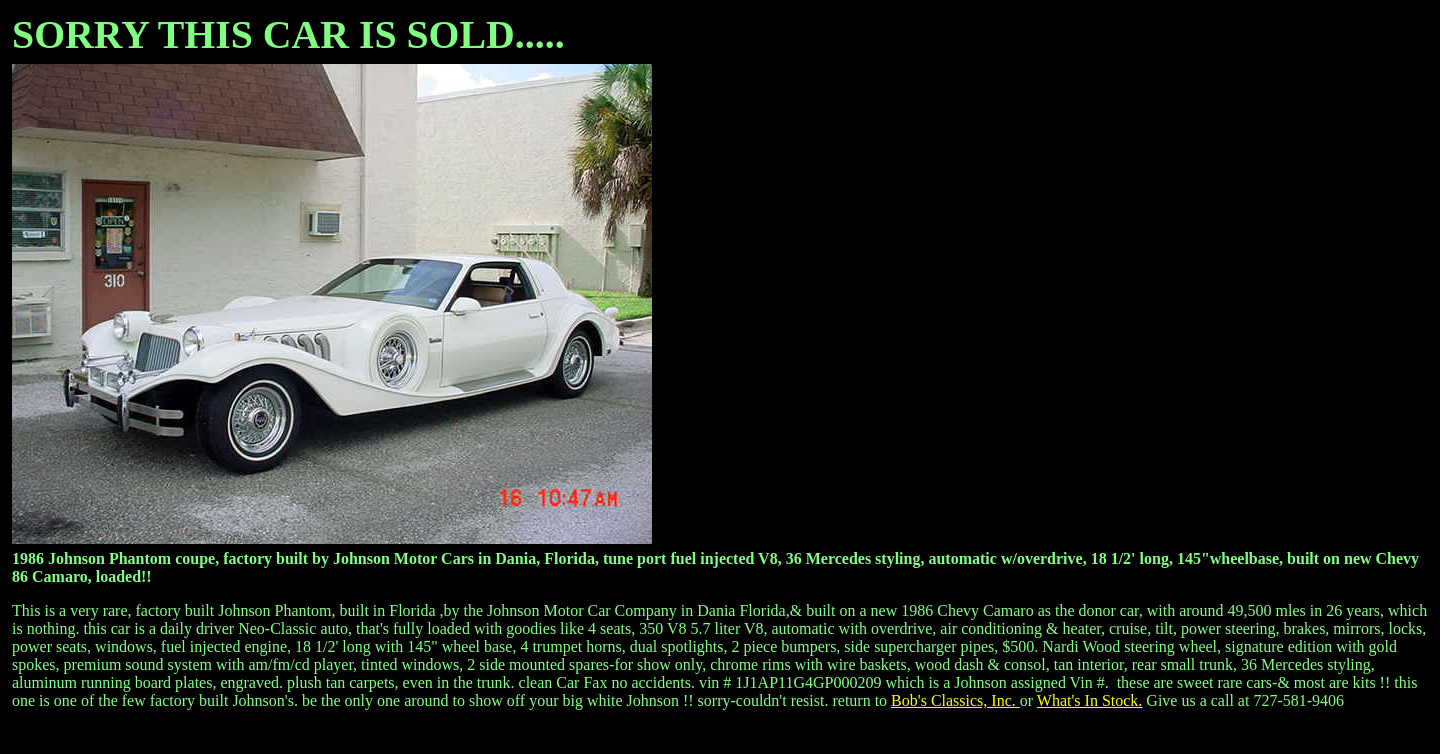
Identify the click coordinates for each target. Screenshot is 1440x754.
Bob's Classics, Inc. (955, 700)
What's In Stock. (1090, 700)
